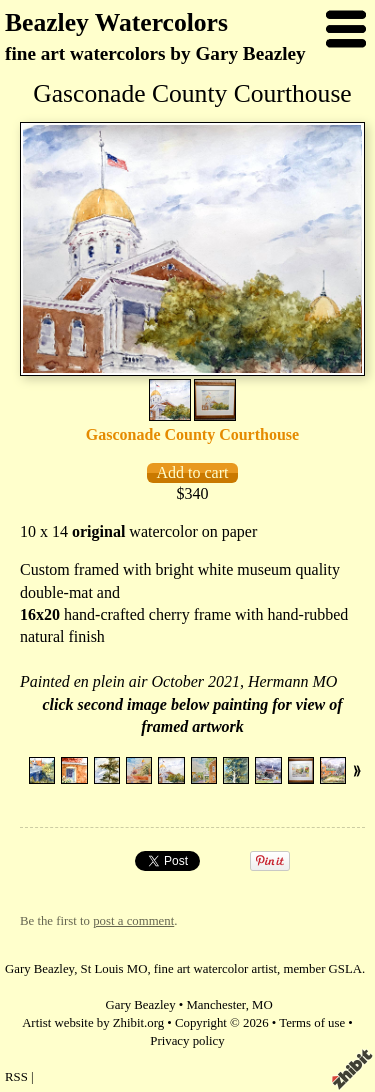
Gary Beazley (141, 1005)
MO (262, 1005)
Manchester (215, 1005)
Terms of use (312, 1023)
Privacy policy (187, 1041)
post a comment (133, 921)
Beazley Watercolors (116, 22)
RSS (16, 1077)
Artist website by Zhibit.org (93, 1023)
